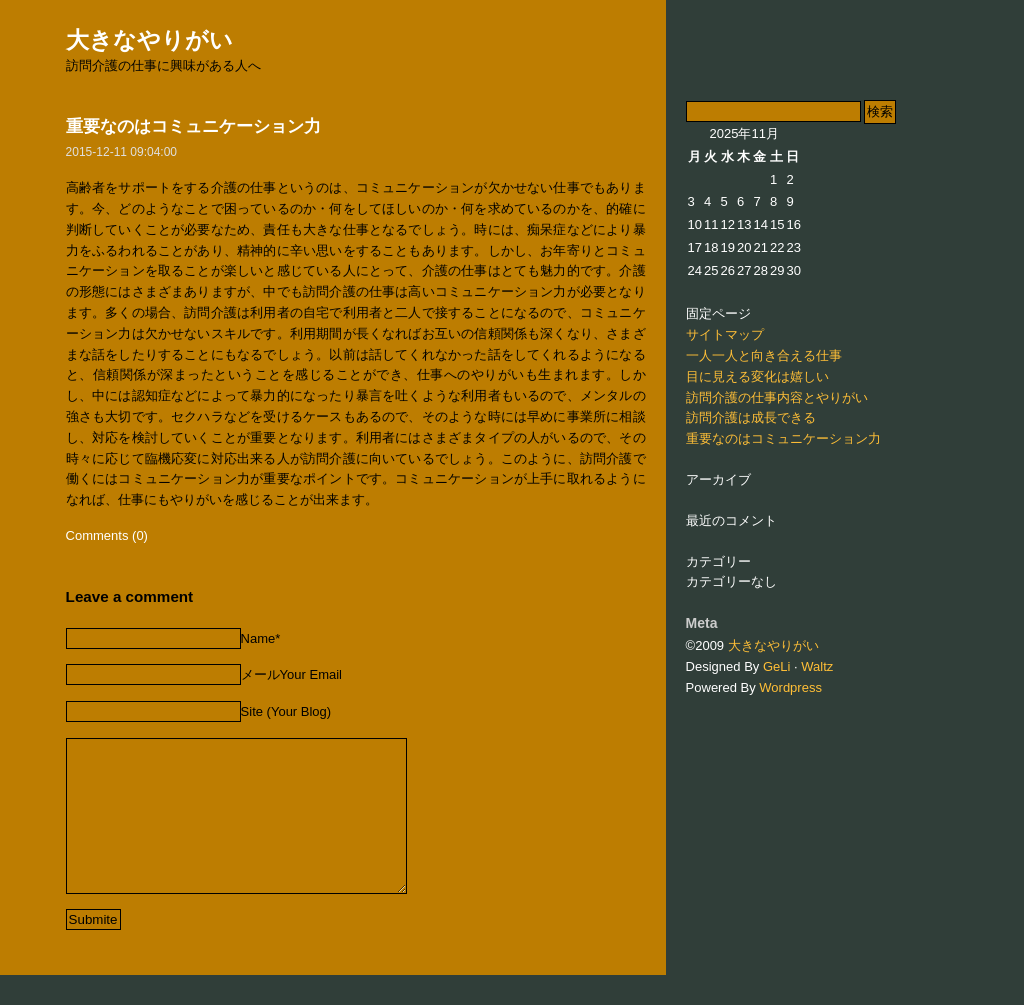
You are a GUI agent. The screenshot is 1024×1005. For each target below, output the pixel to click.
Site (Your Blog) (286, 711)
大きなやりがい (149, 40)
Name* (261, 638)
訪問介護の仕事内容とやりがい (777, 397)
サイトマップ (725, 334)
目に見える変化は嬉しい (757, 376)
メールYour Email (291, 674)
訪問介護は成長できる (751, 417)
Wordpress (790, 687)
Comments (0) (107, 535)
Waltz (817, 666)
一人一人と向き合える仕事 (764, 355)
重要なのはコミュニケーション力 (193, 126)
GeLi (776, 666)
